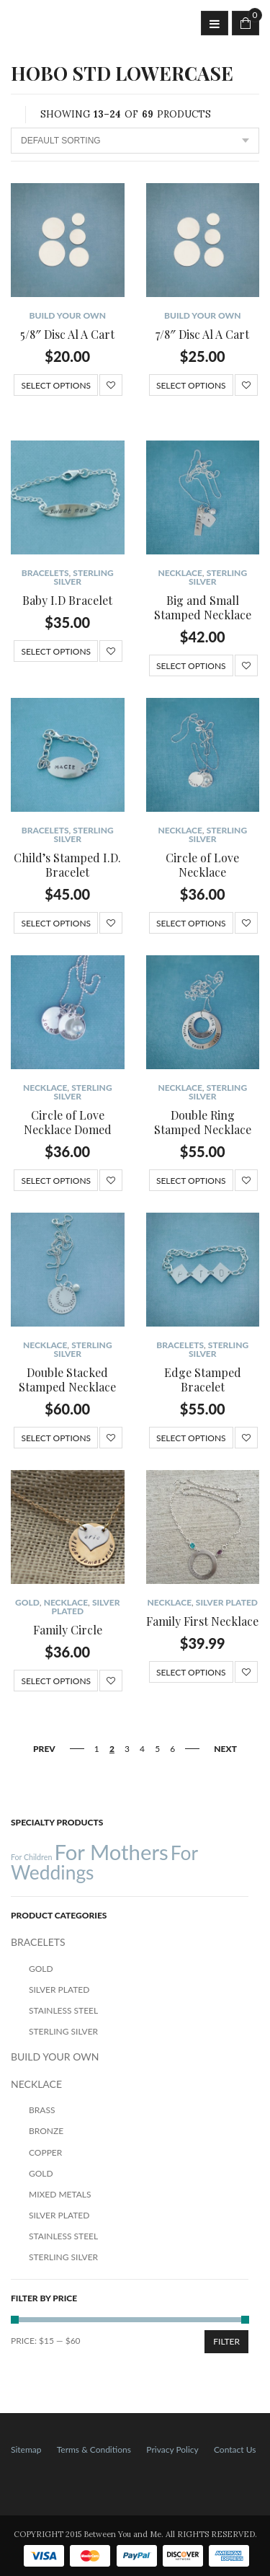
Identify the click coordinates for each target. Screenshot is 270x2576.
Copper (45, 2152)
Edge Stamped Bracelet (202, 1379)
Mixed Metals (60, 2194)
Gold (27, 1602)
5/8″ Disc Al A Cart (67, 334)
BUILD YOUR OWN (68, 315)
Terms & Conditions (94, 2449)
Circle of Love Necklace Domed (68, 1122)
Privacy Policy (172, 2449)
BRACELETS (45, 572)
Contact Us (235, 2449)
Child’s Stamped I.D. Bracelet (67, 865)
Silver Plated (227, 1602)
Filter (226, 2341)
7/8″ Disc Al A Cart (202, 334)
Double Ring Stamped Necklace (202, 1122)
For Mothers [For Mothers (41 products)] (111, 1851)
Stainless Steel (63, 2010)
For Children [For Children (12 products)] (31, 1857)
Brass (42, 2109)
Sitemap (26, 2449)
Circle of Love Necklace (202, 865)
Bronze (46, 2130)
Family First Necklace (202, 1621)
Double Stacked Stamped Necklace (67, 1379)
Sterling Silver (83, 577)
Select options (56, 385)
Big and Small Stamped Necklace (202, 607)
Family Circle (67, 1629)
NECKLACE (180, 572)
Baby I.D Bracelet (67, 600)
